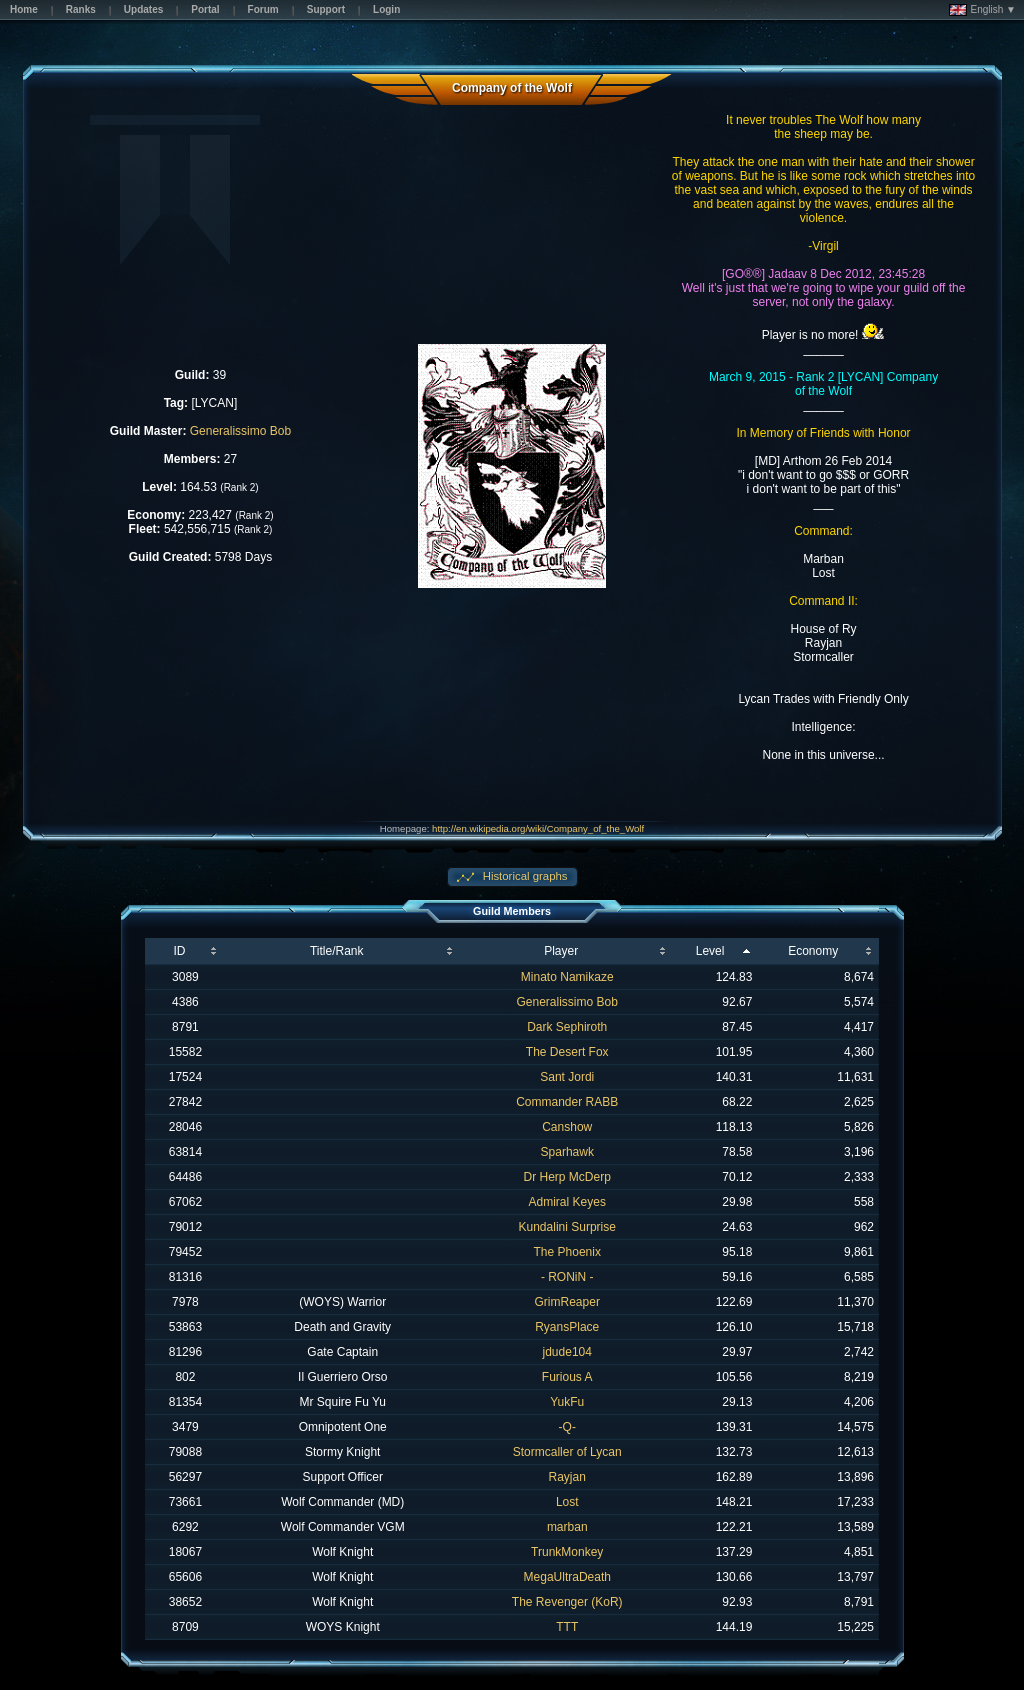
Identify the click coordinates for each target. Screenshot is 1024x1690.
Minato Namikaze (567, 977)
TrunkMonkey (567, 1552)
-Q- (567, 1427)
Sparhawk (567, 1152)
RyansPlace (567, 1327)
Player (561, 951)
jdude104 (567, 1352)
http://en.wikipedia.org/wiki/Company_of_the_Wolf (538, 828)
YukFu (567, 1402)
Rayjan (567, 1477)
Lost (567, 1502)
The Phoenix (567, 1252)
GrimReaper (567, 1302)
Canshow (567, 1127)
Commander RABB (567, 1102)
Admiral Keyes (567, 1202)
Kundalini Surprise (567, 1227)
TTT (567, 1627)
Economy (813, 951)
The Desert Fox (567, 1052)
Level (710, 951)
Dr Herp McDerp (567, 1177)
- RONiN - (567, 1277)
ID (179, 951)
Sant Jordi (567, 1077)
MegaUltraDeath (567, 1577)
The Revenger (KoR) (567, 1602)
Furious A (567, 1377)
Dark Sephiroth (567, 1027)
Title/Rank (337, 951)
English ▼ (982, 10)
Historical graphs (524, 876)
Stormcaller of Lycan (567, 1452)
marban (567, 1527)
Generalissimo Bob (240, 431)
